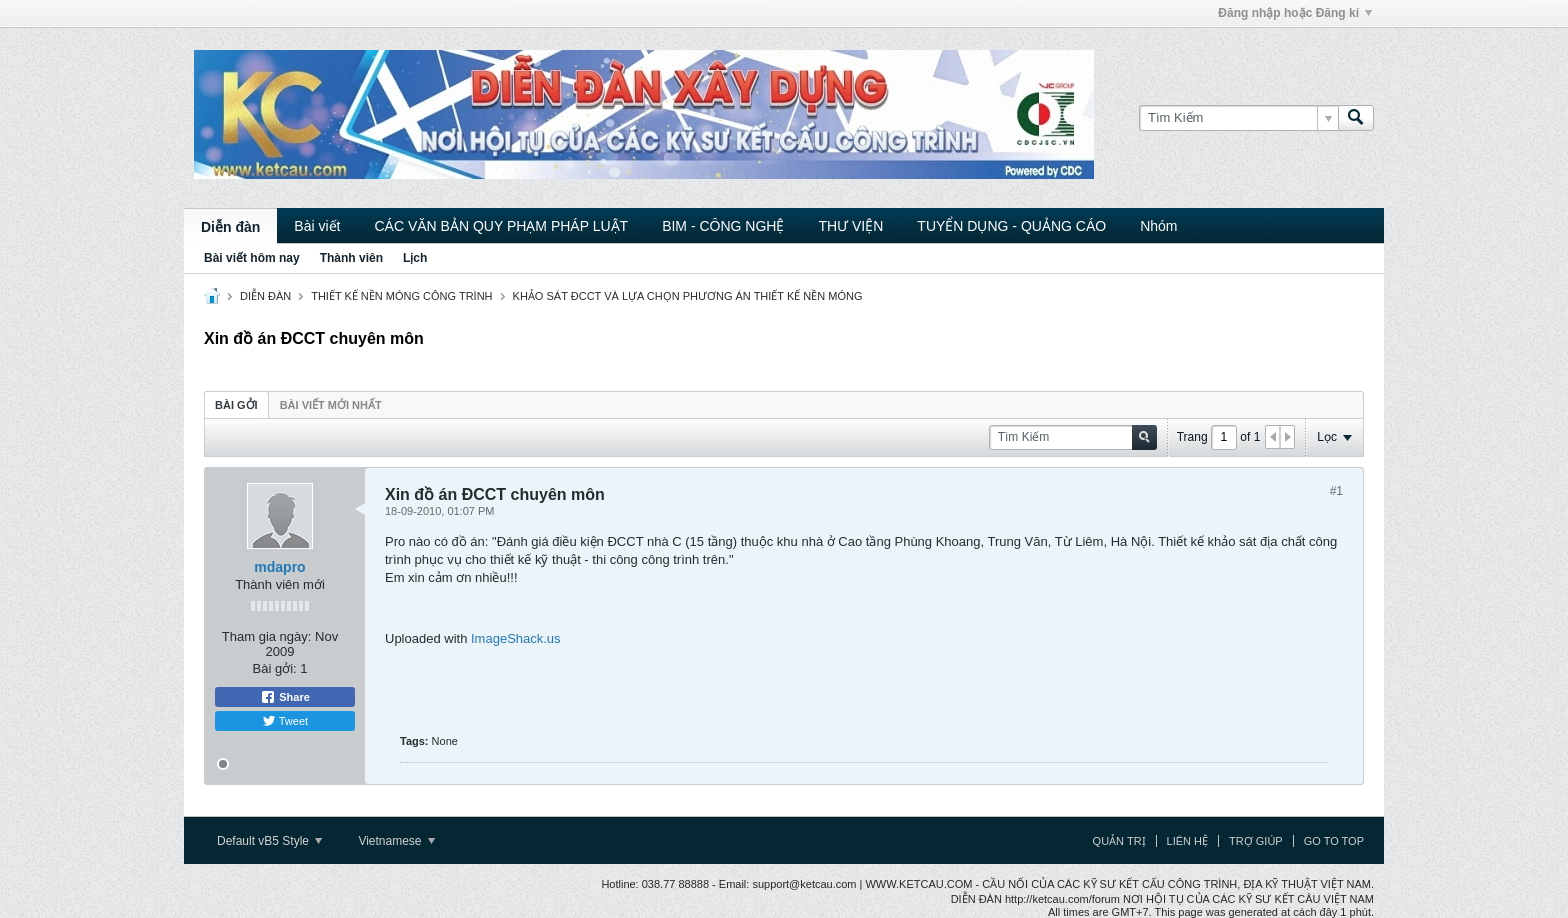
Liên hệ (1187, 841)
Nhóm (1158, 226)
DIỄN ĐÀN (265, 296)
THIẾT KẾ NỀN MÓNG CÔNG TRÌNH (401, 296)
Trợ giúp (1256, 841)
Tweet (285, 721)
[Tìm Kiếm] (1238, 118)
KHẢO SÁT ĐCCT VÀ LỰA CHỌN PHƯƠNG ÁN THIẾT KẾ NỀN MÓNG (688, 296)
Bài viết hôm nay (252, 258)
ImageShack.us (516, 638)
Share (285, 697)
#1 (1336, 491)
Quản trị (1119, 841)
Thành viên (351, 258)
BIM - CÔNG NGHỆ (723, 226)
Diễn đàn (230, 227)
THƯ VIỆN (850, 226)
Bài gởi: (275, 668)
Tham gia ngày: (267, 636)
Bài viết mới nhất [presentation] (331, 405)
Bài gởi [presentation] (236, 405)
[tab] (236, 404)
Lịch (415, 258)
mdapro (279, 567)
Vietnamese (396, 841)
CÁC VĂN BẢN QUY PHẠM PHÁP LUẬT (501, 226)
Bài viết (317, 226)
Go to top (1334, 841)
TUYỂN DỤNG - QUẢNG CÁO (1011, 226)
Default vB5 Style (269, 841)
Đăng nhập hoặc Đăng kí (1295, 13)
